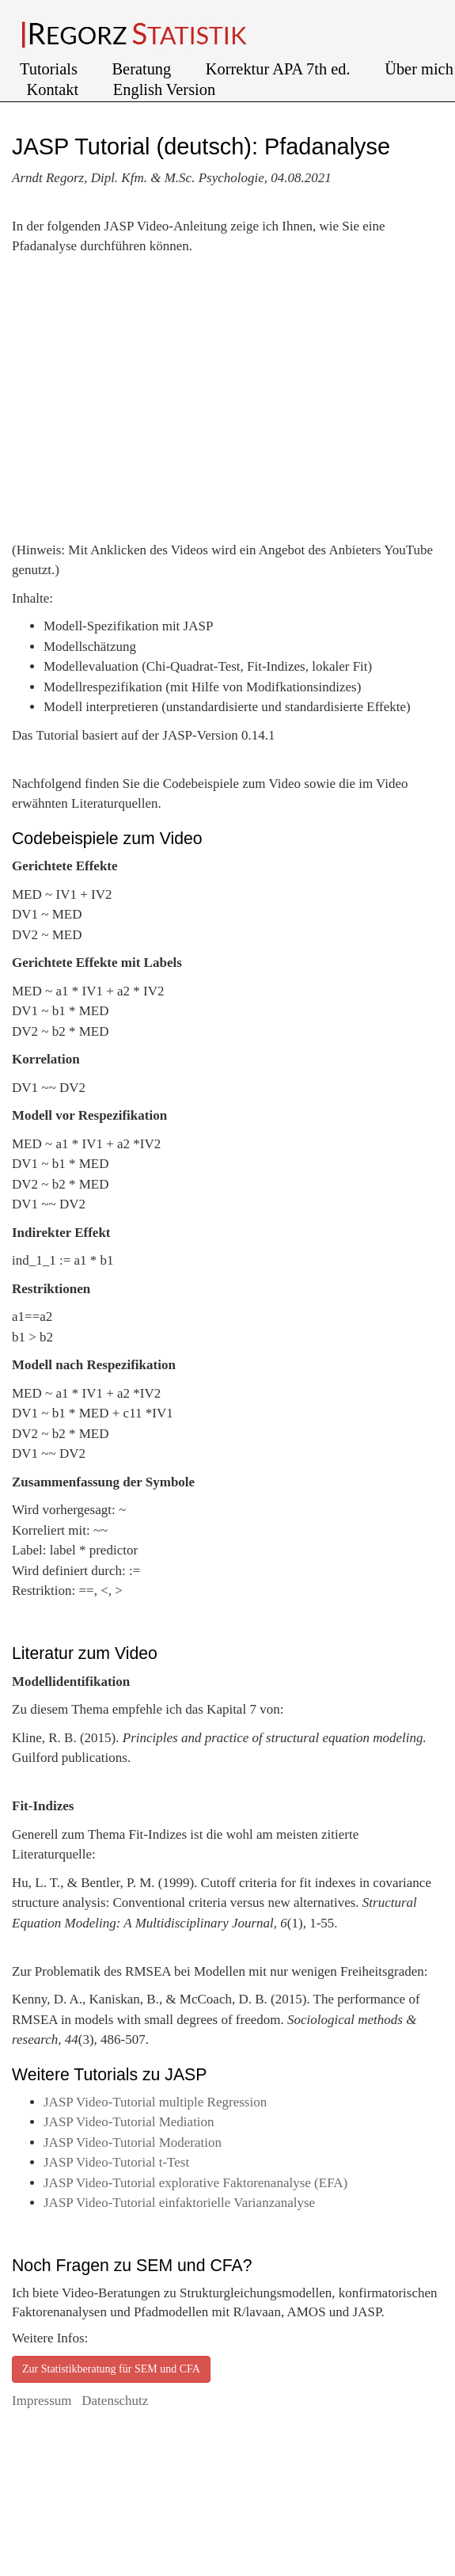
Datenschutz (115, 2400)
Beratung (144, 69)
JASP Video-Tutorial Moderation (133, 2142)
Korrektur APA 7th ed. (280, 69)
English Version (164, 89)
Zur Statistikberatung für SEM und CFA (111, 2369)
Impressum (43, 2400)
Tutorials (51, 69)
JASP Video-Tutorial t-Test (116, 2162)
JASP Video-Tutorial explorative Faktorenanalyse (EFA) (195, 2182)
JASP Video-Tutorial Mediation (129, 2121)
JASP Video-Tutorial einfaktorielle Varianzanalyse (179, 2202)
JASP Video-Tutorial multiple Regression (155, 2102)
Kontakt (55, 89)
